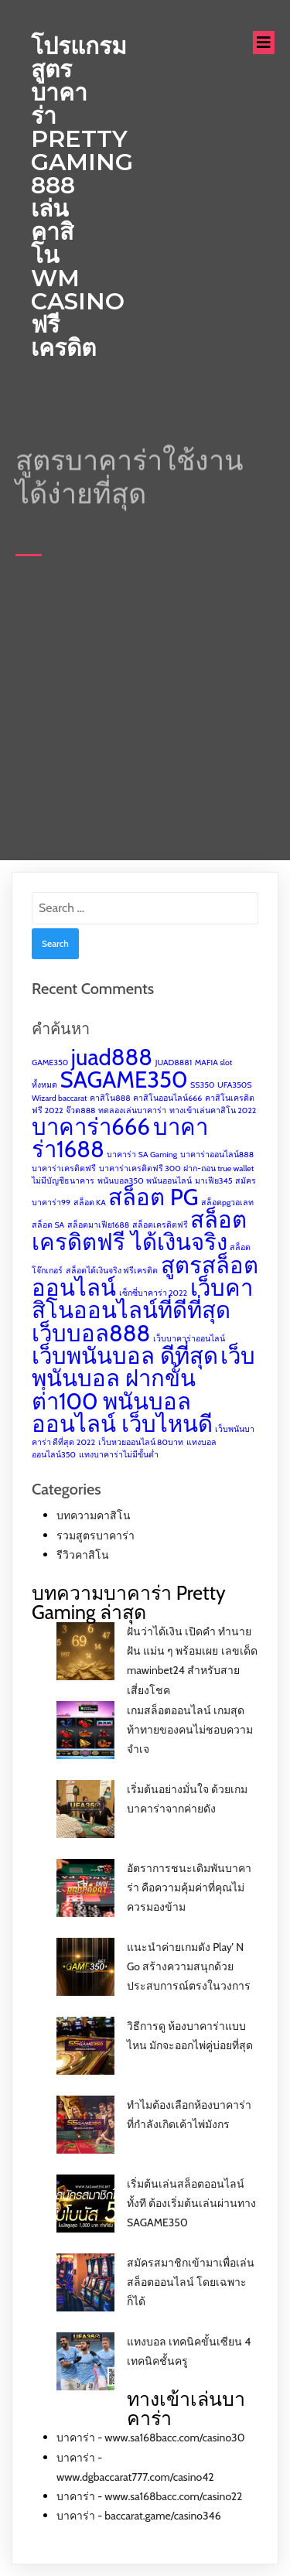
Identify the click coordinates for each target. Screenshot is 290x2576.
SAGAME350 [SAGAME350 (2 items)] (124, 1079)
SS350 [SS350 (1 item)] (202, 1085)
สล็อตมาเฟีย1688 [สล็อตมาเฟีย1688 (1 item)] (98, 1225)
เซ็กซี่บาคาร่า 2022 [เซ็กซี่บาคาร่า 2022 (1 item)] (153, 1293)
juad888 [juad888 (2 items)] (111, 1057)
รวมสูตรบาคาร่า (95, 1536)
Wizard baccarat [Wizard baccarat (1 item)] (59, 1098)
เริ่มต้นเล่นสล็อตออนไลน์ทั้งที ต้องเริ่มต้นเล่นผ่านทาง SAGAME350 (191, 2203)
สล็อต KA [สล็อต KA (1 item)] (89, 1202)
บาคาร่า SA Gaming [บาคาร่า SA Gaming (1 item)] (142, 1155)
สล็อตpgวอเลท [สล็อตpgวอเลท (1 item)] (227, 1202)
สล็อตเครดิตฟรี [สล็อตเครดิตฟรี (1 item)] (160, 1225)
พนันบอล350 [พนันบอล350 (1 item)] (120, 1181)
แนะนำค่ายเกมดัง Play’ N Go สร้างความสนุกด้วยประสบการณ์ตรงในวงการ (189, 1966)
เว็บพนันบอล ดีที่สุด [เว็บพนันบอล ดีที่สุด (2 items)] (125, 1355)
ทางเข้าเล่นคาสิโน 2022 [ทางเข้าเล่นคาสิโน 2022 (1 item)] (213, 1110)
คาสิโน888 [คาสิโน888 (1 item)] (110, 1098)
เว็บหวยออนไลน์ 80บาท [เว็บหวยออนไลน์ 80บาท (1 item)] (140, 1442)
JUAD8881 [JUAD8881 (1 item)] (173, 1062)
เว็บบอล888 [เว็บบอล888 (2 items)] (91, 1333)
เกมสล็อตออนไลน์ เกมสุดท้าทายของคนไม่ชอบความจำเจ (190, 1729)
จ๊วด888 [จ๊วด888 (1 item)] (80, 1110)
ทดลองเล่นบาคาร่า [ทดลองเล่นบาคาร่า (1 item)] (132, 1110)
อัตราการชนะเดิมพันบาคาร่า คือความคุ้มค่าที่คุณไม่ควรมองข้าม (189, 1887)
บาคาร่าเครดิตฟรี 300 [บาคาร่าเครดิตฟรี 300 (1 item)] (140, 1168)
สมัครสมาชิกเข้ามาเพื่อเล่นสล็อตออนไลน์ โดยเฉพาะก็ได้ (190, 2282)
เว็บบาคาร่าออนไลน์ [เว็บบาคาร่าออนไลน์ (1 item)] (189, 1339)
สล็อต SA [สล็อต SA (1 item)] (48, 1225)
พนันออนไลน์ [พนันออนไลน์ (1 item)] (169, 1181)
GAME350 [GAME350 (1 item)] (50, 1062)
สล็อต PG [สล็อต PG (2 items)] (153, 1197)
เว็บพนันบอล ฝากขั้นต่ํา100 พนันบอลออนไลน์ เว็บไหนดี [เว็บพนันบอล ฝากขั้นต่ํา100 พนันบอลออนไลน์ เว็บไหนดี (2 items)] (143, 1389)
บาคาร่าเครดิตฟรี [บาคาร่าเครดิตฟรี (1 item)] (64, 1168)
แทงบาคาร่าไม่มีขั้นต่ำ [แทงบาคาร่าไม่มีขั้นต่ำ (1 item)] (119, 1455)
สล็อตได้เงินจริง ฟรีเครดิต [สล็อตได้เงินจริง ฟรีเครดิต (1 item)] (112, 1271)
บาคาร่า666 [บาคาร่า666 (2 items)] (91, 1126)
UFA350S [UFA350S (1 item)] (234, 1085)
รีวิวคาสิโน (82, 1555)
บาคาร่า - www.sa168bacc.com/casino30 (150, 2437)
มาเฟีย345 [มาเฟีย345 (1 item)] (214, 1181)
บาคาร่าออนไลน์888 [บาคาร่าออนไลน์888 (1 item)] (217, 1155)
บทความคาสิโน (93, 1515)
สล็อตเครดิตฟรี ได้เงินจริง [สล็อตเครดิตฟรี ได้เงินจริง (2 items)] (139, 1231)
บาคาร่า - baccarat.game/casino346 (138, 2516)
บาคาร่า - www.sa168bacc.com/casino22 (149, 2496)
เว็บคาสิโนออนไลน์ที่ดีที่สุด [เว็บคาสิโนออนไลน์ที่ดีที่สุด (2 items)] (142, 1299)
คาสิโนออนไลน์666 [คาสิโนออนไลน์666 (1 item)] (167, 1098)
